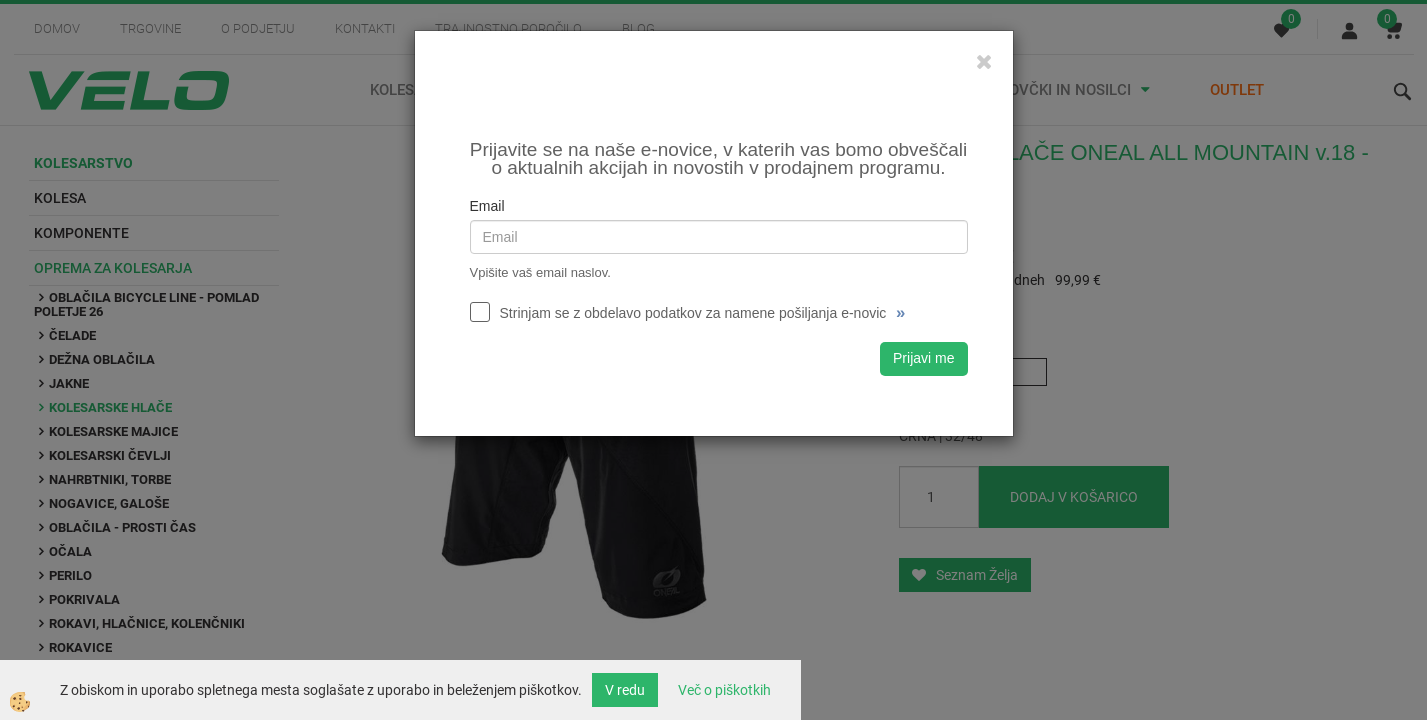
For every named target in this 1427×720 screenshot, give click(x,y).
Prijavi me (923, 358)
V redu (625, 690)
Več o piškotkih (724, 690)
